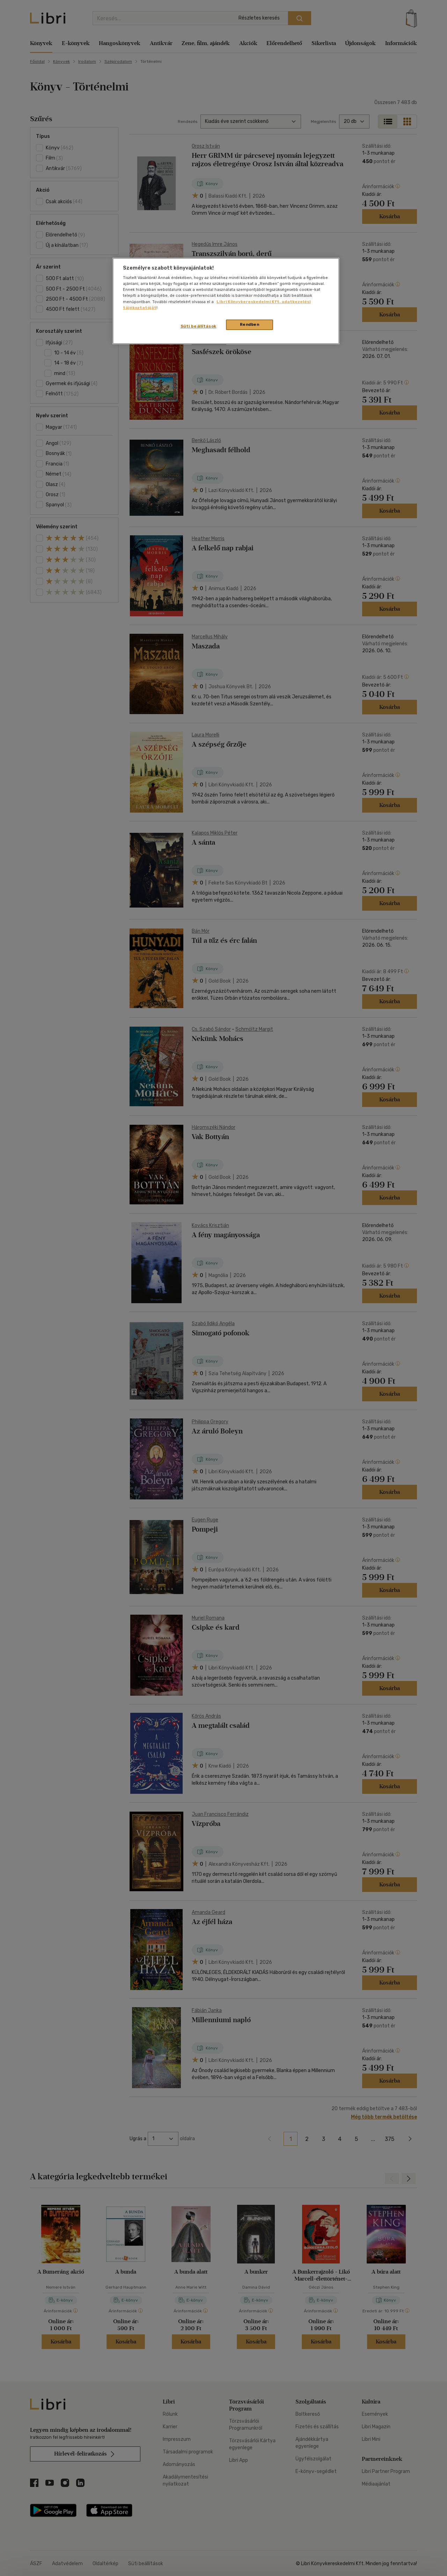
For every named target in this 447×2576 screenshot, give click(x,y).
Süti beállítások (199, 326)
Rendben (249, 324)
